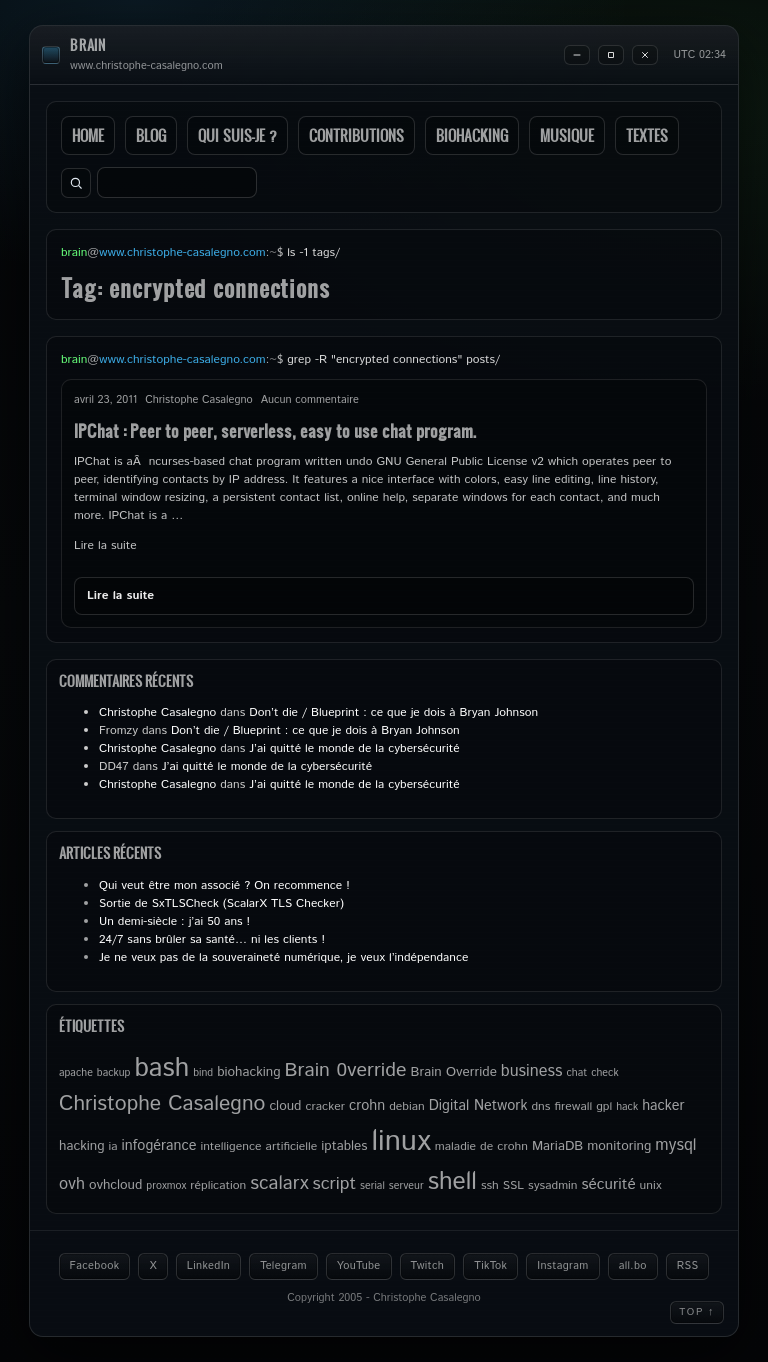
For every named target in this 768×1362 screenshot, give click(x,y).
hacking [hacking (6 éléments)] (82, 1146)
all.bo (633, 1266)
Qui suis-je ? (237, 135)
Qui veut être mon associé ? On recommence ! (224, 885)
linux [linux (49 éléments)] (400, 1141)
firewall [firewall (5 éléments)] (573, 1106)
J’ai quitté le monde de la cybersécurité (354, 748)
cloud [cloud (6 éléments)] (285, 1106)
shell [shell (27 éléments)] (452, 1182)
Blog (151, 135)
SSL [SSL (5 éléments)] (513, 1185)
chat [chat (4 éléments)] (576, 1073)
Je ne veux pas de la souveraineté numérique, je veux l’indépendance (283, 957)
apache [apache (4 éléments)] (76, 1073)
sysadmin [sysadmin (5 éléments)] (552, 1185)
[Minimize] (577, 55)
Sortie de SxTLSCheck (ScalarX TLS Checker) (221, 903)
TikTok (490, 1266)
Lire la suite (105, 545)
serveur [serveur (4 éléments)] (406, 1186)
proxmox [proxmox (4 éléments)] (166, 1186)
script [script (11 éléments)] (335, 1184)
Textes (647, 135)
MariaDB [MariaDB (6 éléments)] (557, 1146)
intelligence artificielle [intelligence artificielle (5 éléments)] (258, 1146)
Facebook (95, 1266)
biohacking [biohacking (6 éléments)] (248, 1072)
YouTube (359, 1266)
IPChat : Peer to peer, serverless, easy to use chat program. (275, 430)
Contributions (356, 135)
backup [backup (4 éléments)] (114, 1073)
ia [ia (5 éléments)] (113, 1146)
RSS (688, 1266)
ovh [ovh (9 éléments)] (72, 1184)
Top (697, 1312)
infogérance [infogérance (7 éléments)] (159, 1146)
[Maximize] (611, 55)
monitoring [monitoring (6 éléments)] (619, 1146)
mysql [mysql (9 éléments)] (675, 1145)
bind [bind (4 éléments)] (203, 1073)
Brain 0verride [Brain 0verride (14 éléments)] (346, 1070)
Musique (567, 135)
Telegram (283, 1266)
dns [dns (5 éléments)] (540, 1106)
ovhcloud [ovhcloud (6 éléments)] (115, 1185)
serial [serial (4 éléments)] (372, 1186)
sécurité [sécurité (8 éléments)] (609, 1185)
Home (88, 135)
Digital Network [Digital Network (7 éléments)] (478, 1106)
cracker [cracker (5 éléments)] (325, 1106)
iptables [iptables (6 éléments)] (344, 1146)
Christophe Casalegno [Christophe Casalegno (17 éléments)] (162, 1104)
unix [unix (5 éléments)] (651, 1185)
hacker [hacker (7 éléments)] (663, 1106)
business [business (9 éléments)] (532, 1071)
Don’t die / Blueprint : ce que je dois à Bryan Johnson (393, 712)
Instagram (562, 1266)
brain (88, 45)
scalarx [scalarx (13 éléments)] (279, 1183)
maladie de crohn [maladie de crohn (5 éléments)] (481, 1146)
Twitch (428, 1266)
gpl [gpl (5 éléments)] (604, 1106)
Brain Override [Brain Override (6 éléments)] (454, 1072)
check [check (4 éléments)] (604, 1073)
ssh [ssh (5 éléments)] (490, 1185)
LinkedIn (208, 1266)
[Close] (645, 55)
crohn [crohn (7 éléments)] (367, 1106)
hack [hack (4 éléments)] (627, 1107)
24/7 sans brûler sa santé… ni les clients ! (212, 939)
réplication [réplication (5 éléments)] (218, 1185)
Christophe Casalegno (157, 712)
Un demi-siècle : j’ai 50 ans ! (174, 921)
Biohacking (472, 135)
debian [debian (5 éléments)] (407, 1106)
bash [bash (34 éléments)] (161, 1068)
